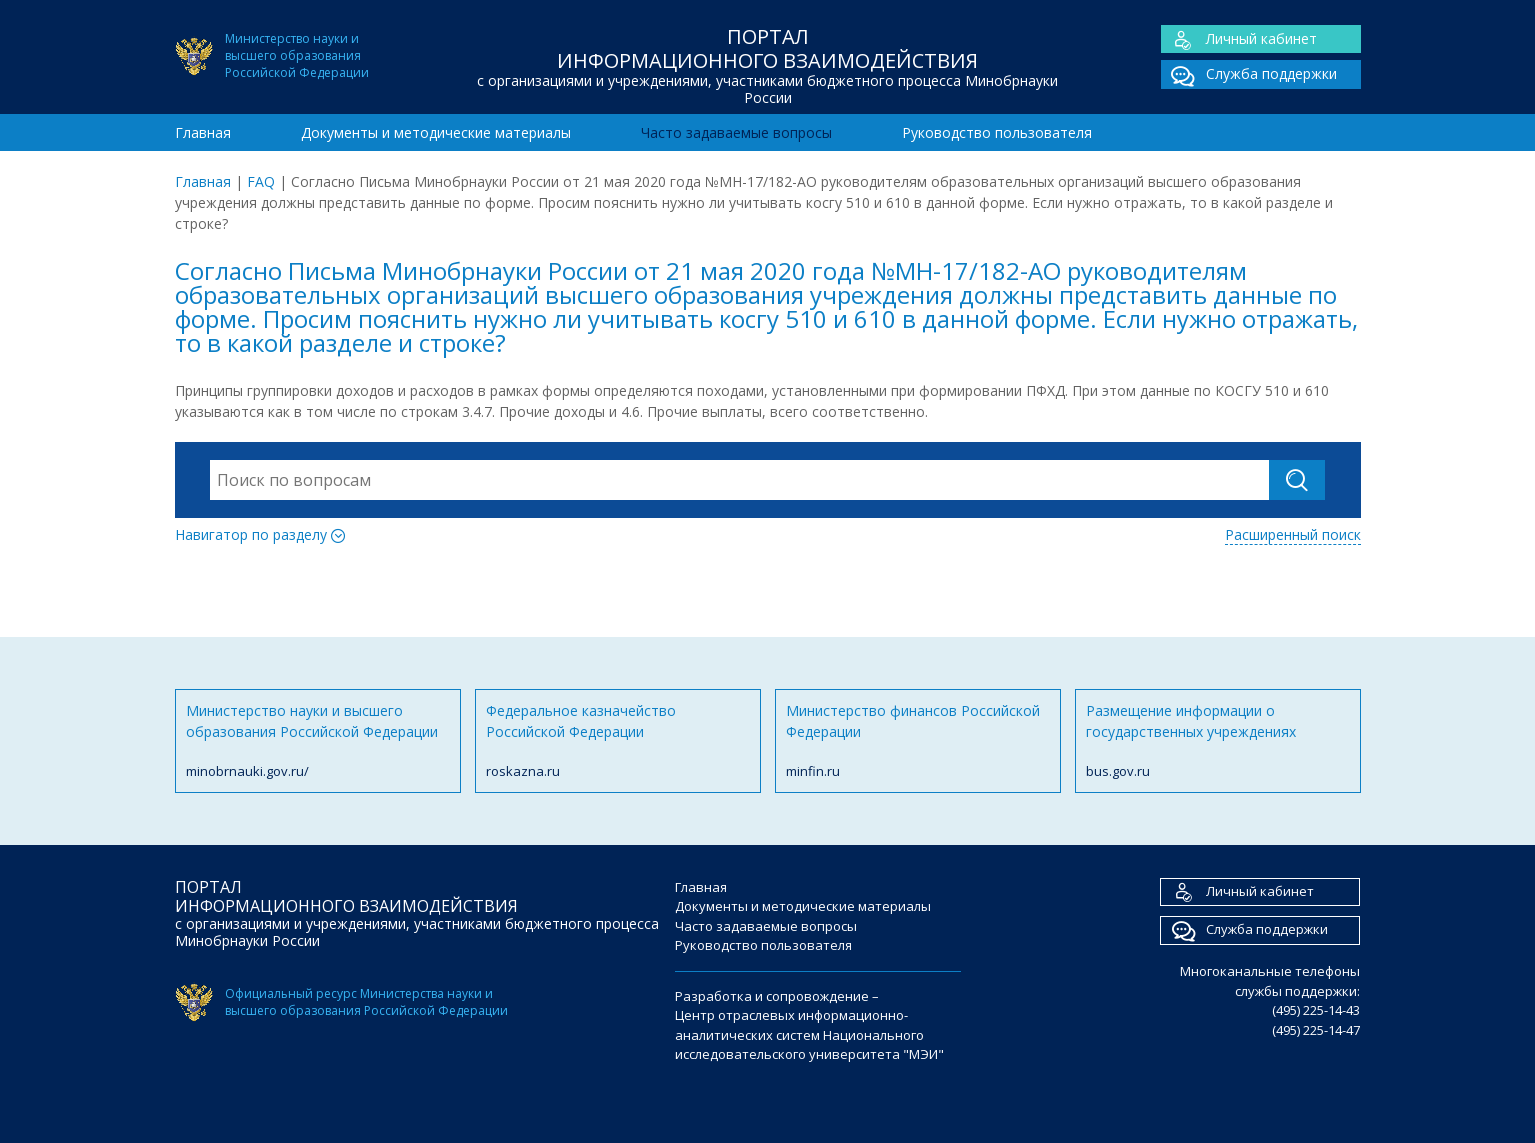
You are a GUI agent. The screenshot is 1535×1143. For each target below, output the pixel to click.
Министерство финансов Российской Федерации (918, 741)
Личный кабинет (1239, 39)
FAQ (261, 181)
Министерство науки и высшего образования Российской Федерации (318, 741)
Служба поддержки (1249, 74)
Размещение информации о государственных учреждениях (1218, 741)
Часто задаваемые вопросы (736, 132)
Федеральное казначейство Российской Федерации (618, 741)
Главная (203, 132)
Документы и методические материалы (436, 132)
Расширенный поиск (1293, 534)
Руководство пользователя (997, 132)
